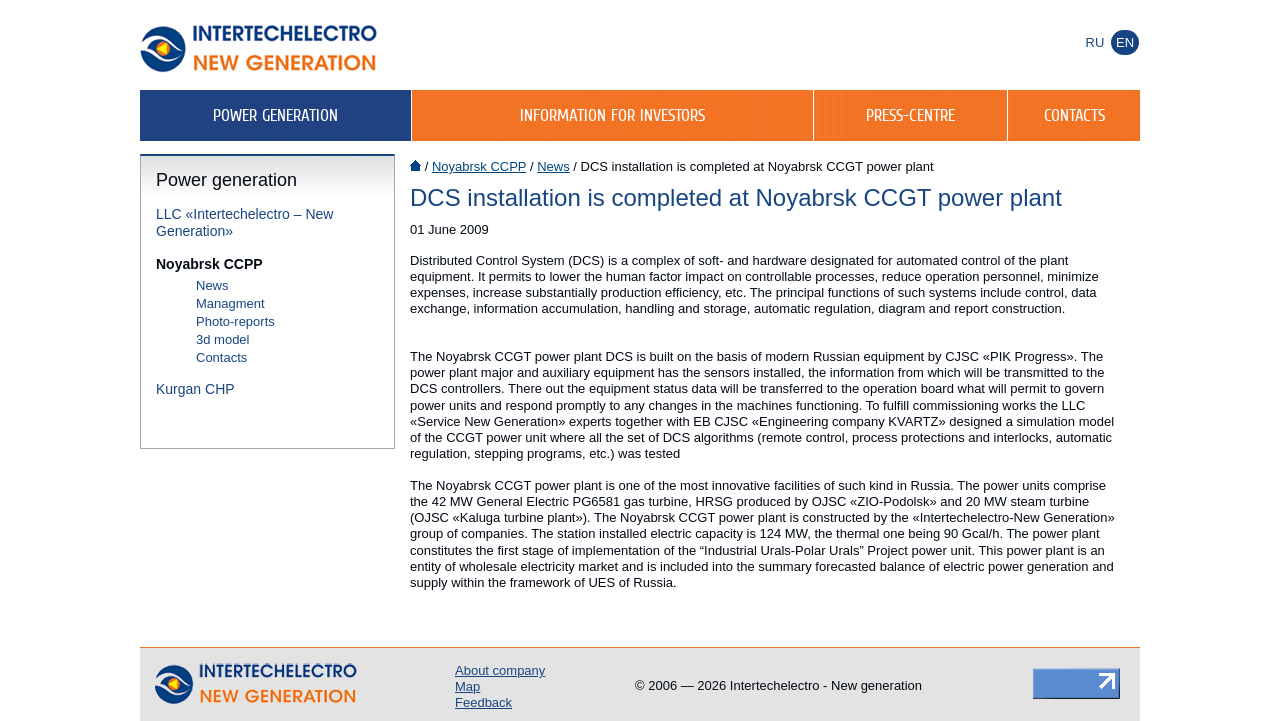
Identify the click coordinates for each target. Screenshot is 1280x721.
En (1125, 42)
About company (500, 670)
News (212, 285)
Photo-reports (235, 321)
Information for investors (612, 115)
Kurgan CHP (195, 389)
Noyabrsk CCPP (209, 264)
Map (467, 686)
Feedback (483, 702)
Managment (230, 303)
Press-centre (910, 115)
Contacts (1074, 115)
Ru (1095, 42)
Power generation (275, 115)
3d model (222, 339)
